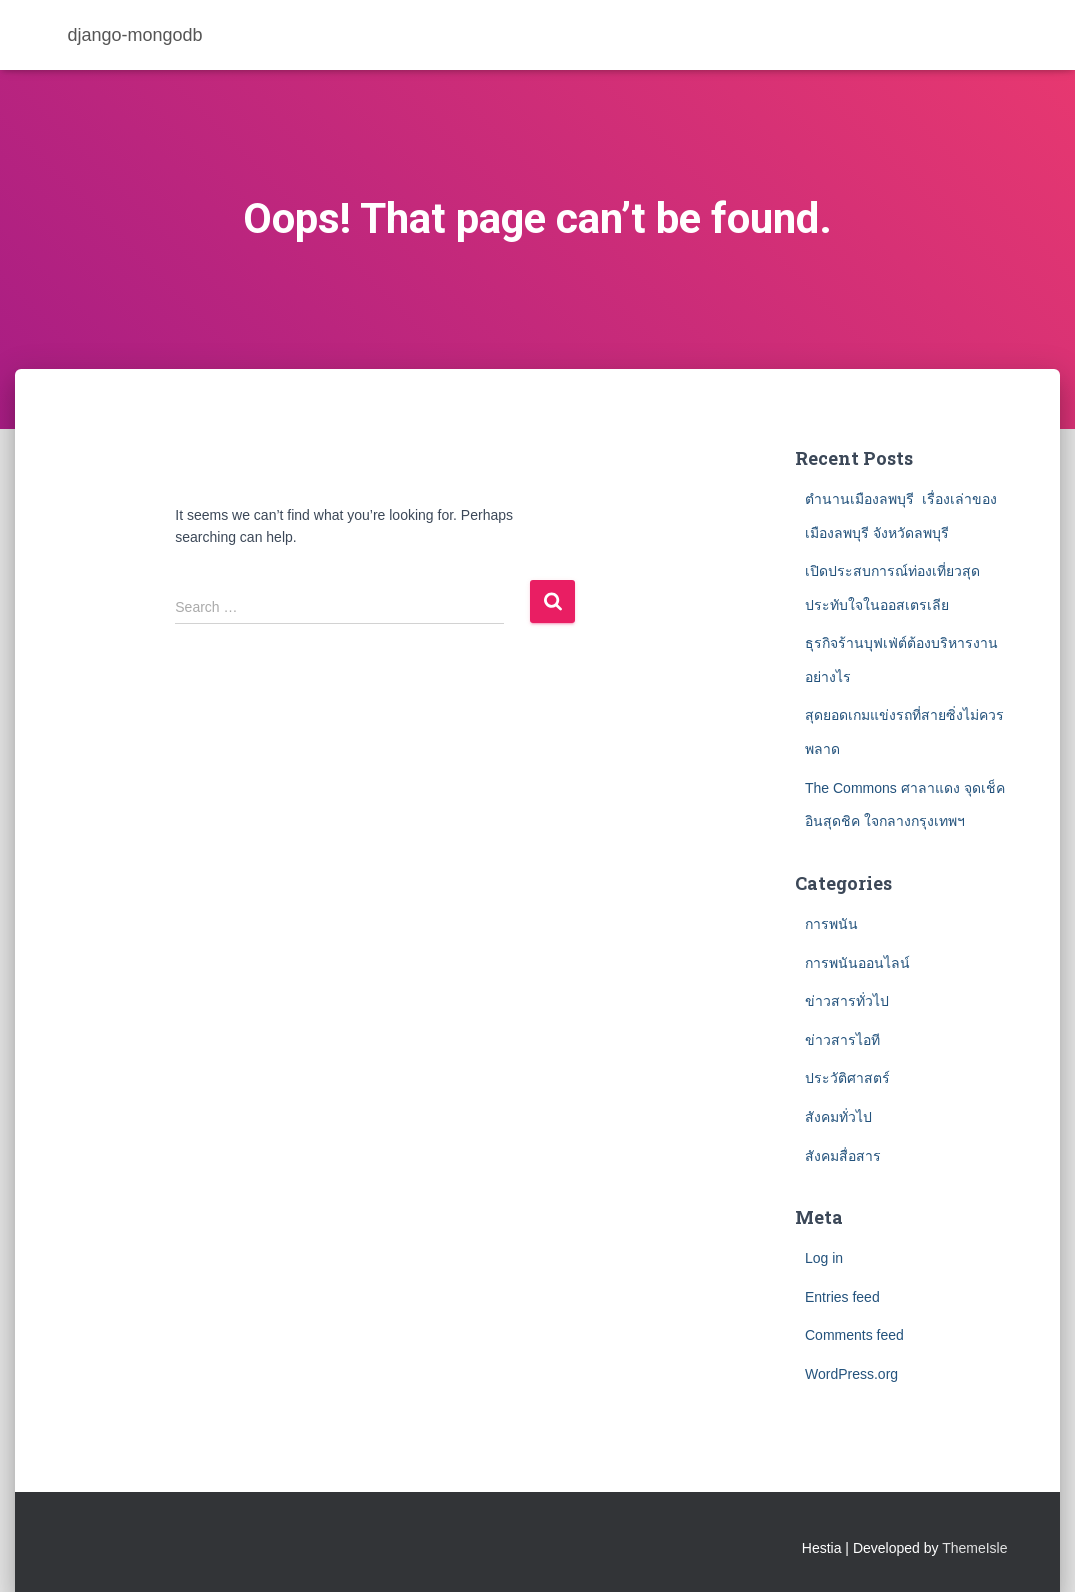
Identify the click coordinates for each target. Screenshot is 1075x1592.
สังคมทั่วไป (838, 1117)
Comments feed (854, 1335)
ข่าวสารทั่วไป (847, 1001)
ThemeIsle (974, 1548)
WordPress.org (851, 1374)
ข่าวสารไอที (842, 1040)
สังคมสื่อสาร (843, 1156)
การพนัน (831, 924)
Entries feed (842, 1297)
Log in (824, 1258)
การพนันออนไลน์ (857, 963)
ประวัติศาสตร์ (847, 1078)
